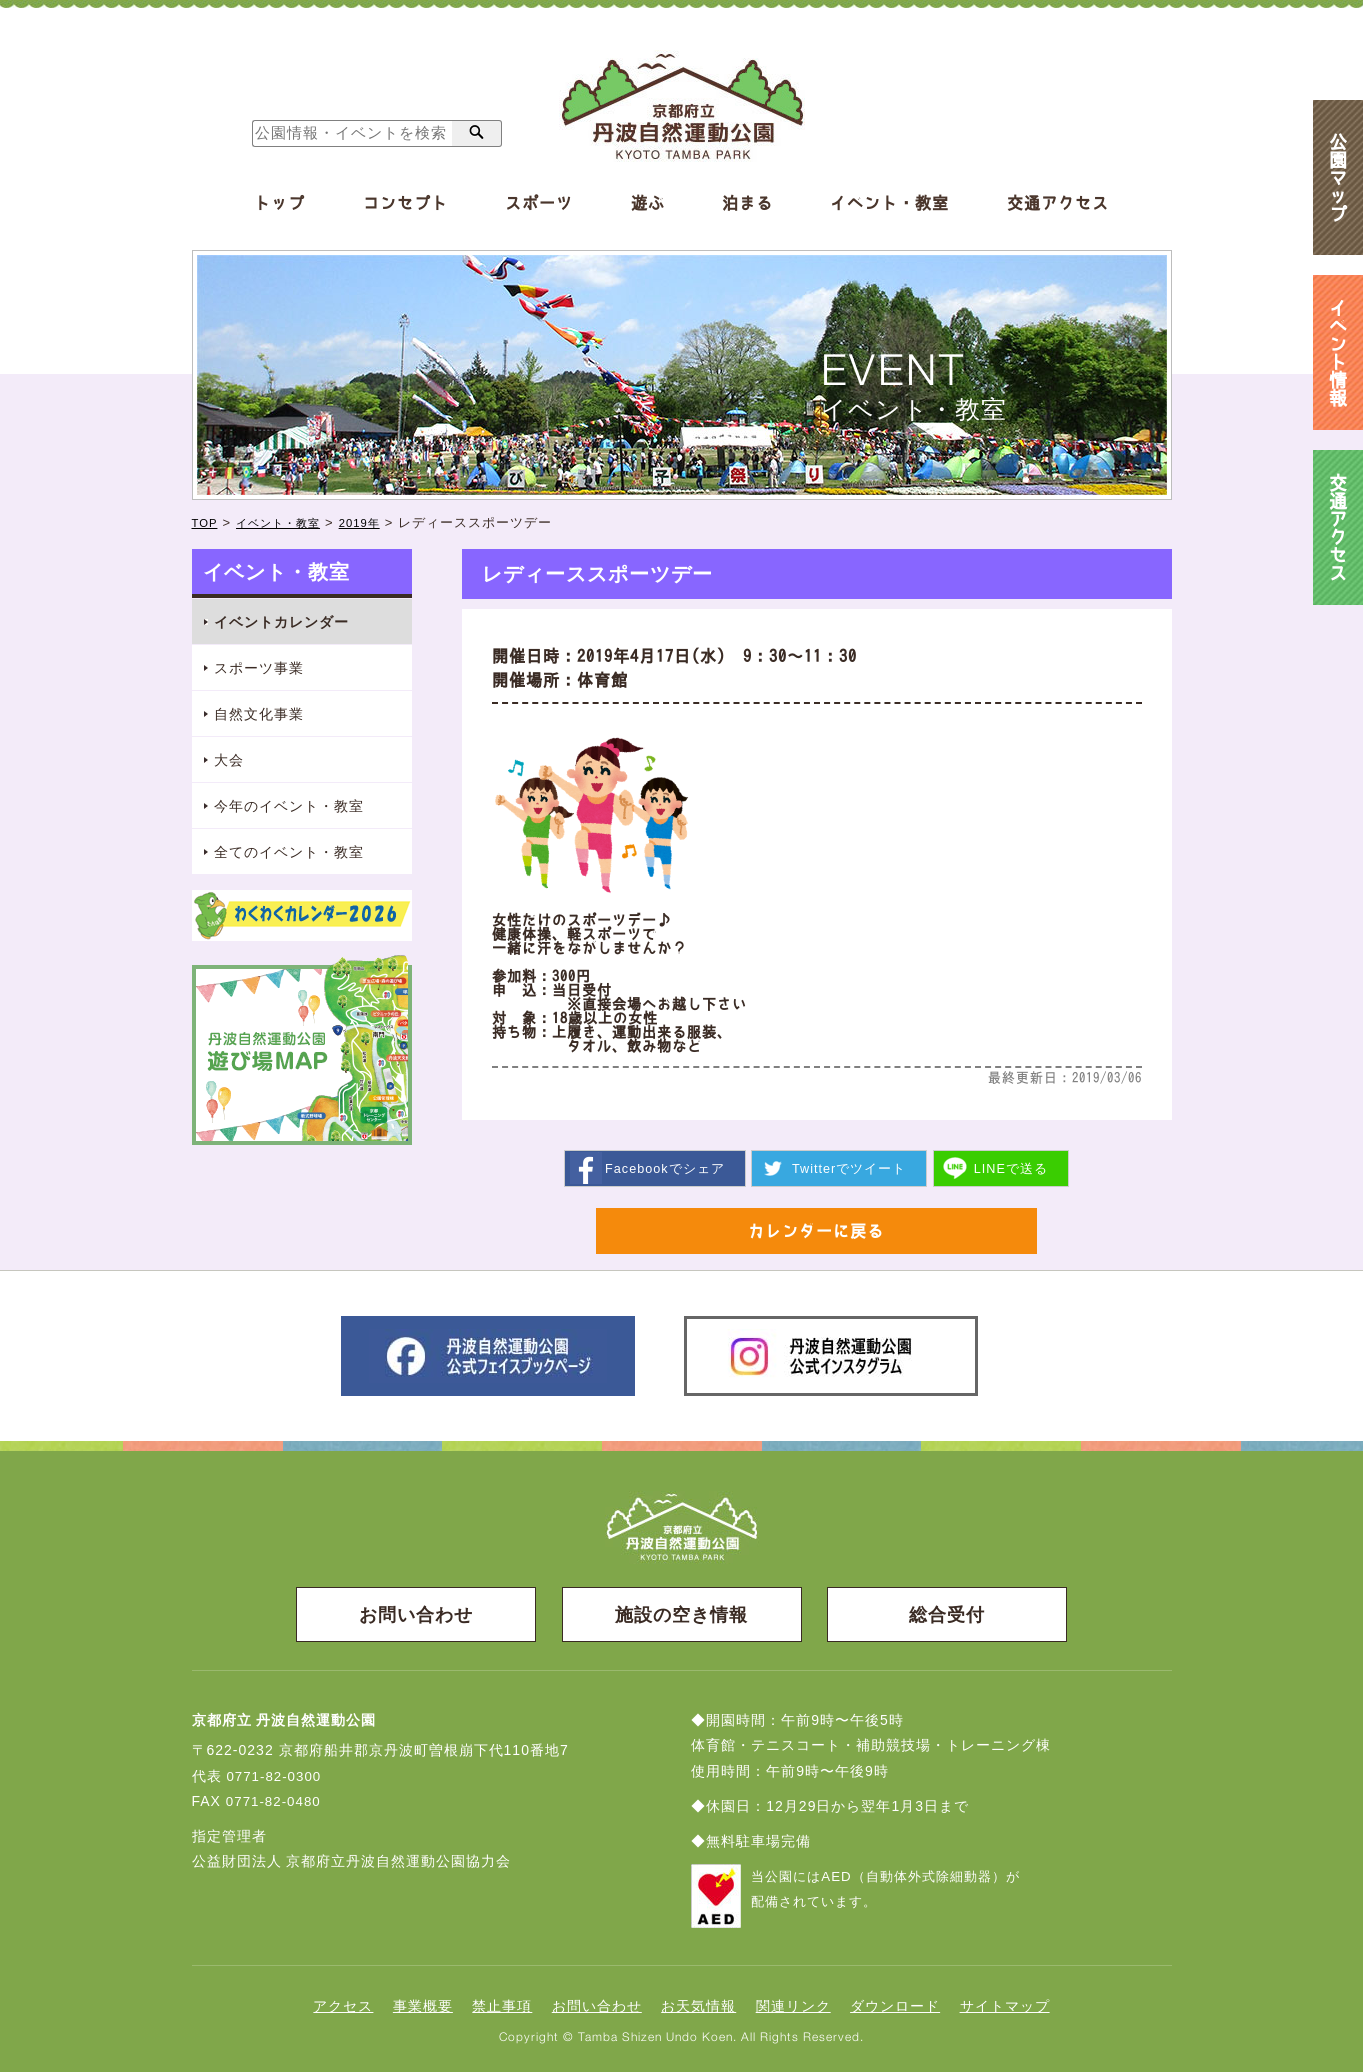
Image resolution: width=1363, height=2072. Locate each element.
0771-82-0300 (275, 1779)
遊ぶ (648, 203)
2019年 (379, 522)
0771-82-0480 (275, 1804)
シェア (663, 1167)
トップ (279, 203)
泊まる (747, 203)
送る (1012, 1167)
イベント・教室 (889, 203)
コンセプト (405, 203)
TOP (207, 522)
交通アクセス (1058, 203)
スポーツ (539, 203)
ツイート (849, 1167)
